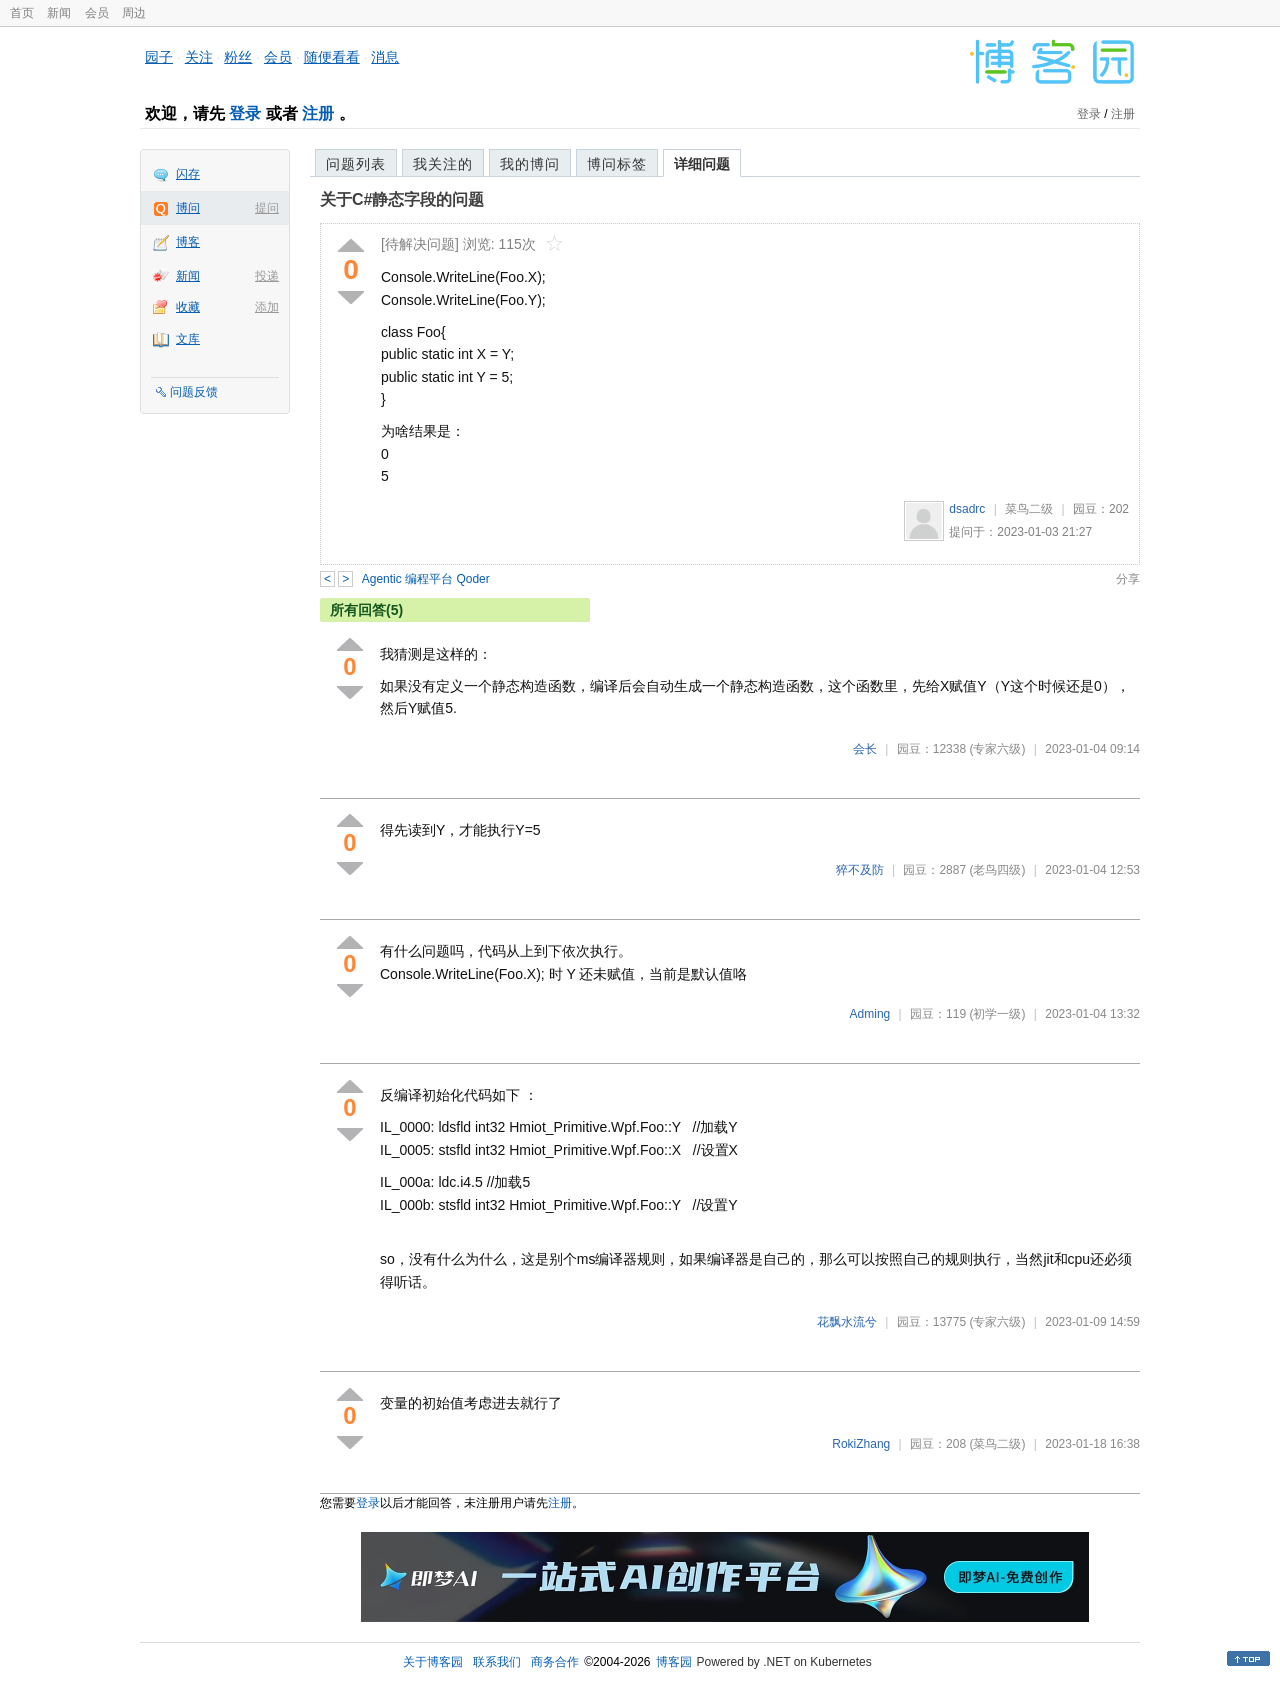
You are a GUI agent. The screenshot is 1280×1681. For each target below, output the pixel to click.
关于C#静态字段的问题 (402, 199)
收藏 (188, 307)
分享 (1128, 579)
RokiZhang (861, 1444)
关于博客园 (433, 1662)
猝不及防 (860, 870)
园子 (159, 57)
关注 (199, 57)
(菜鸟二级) (997, 1444)
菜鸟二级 (1029, 509)
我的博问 (530, 164)
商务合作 (555, 1662)
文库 (188, 339)
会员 (97, 13)
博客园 (674, 1662)
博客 (188, 242)
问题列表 (356, 164)
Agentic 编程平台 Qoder (426, 579)
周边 (134, 13)
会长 (865, 749)
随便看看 (332, 57)
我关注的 (443, 164)
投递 (267, 276)
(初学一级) (997, 1014)
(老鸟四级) (997, 870)
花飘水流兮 (847, 1322)
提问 (267, 208)
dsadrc (967, 509)
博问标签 (617, 164)
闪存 (188, 174)
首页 (22, 13)
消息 (385, 57)
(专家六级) (997, 749)
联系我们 (497, 1662)
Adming (870, 1014)
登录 (245, 113)
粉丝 (238, 57)
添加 (267, 307)
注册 (318, 113)
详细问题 (702, 164)
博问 (188, 208)
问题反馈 (194, 392)
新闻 (59, 13)
